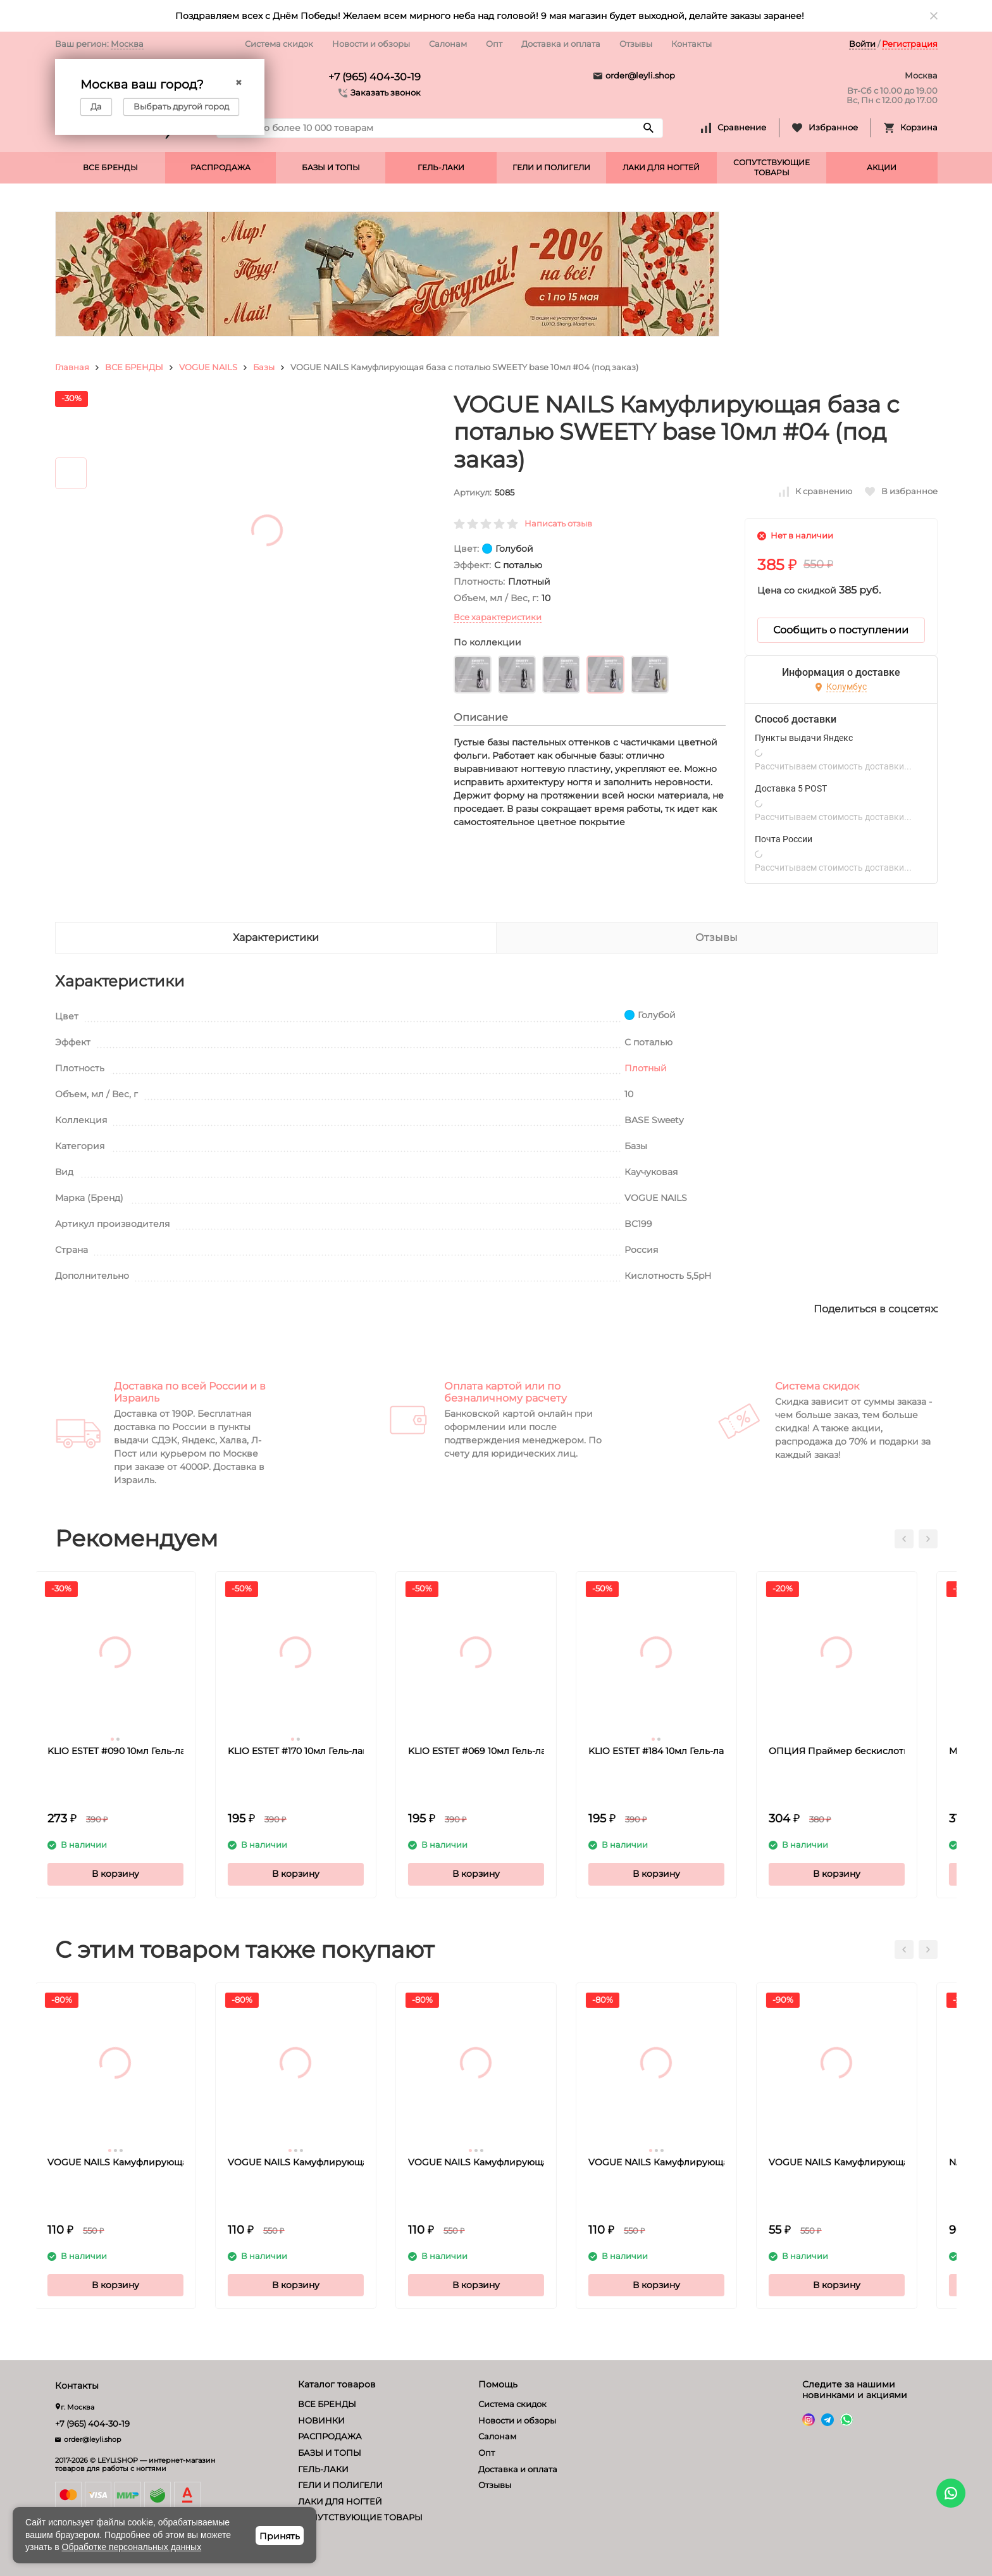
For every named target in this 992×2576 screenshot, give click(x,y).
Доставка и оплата (560, 44)
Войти (862, 44)
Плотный (645, 1068)
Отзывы (635, 44)
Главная (72, 367)
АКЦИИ (881, 167)
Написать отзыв (558, 523)
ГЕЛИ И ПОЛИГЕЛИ (551, 167)
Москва (127, 44)
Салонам (448, 44)
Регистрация (910, 44)
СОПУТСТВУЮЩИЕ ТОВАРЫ (771, 167)
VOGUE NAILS (208, 367)
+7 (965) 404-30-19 (374, 77)
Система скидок (279, 44)
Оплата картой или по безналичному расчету (505, 1392)
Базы (264, 367)
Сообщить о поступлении (840, 630)
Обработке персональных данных (132, 2547)
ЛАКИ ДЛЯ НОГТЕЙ (661, 167)
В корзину (135, 1873)
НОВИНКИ (321, 2420)
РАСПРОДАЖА (220, 167)
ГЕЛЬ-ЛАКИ (441, 167)
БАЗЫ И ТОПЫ (331, 167)
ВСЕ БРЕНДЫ (110, 167)
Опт (494, 44)
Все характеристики (498, 617)
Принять (279, 2536)
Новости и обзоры (371, 44)
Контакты (691, 44)
